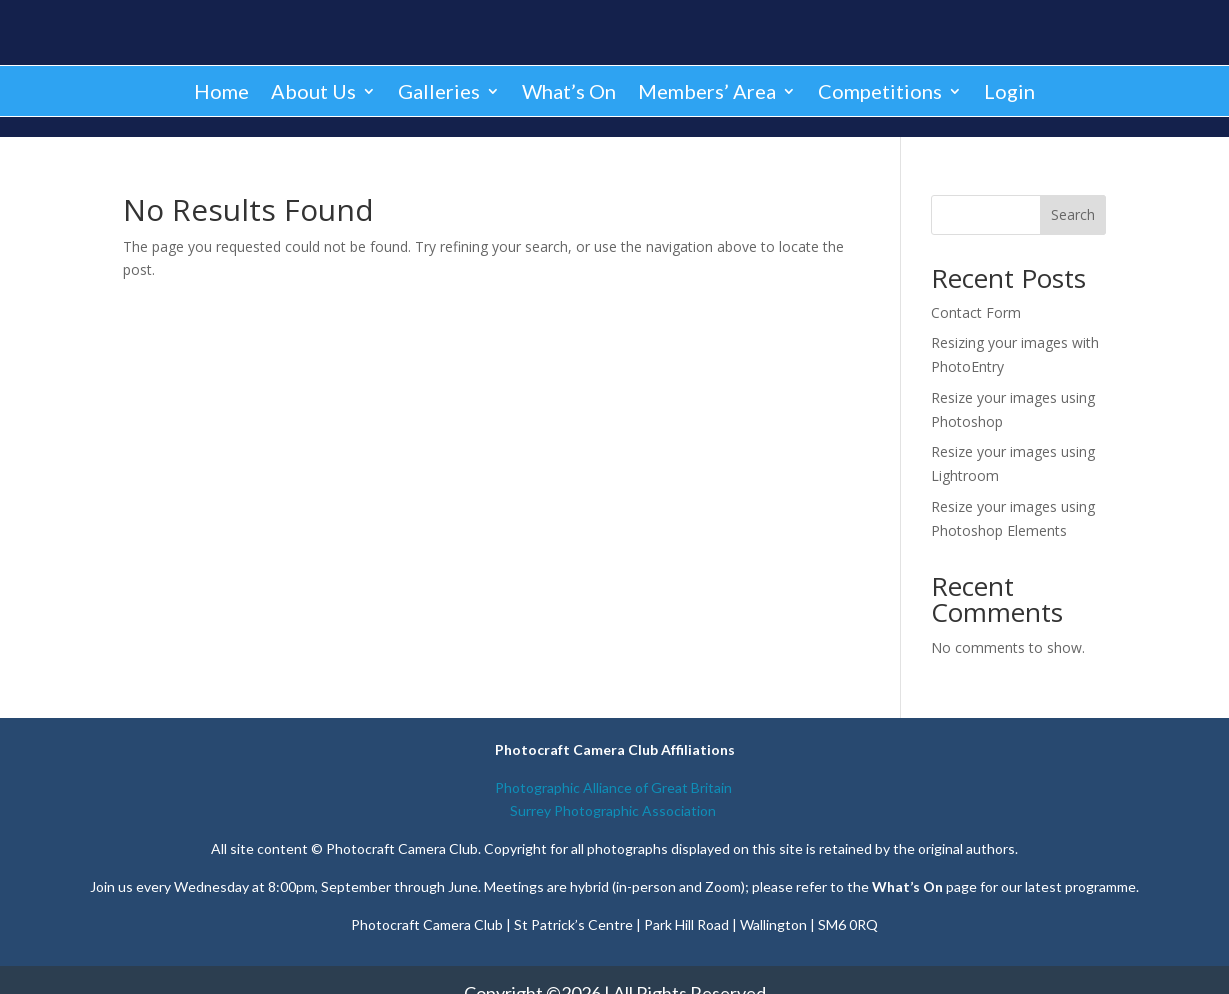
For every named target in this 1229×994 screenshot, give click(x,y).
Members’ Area (707, 91)
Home (221, 91)
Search (1073, 214)
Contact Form (976, 312)
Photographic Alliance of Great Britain (615, 787)
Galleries (439, 91)
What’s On (569, 91)
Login (1009, 91)
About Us (313, 91)
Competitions (880, 91)
